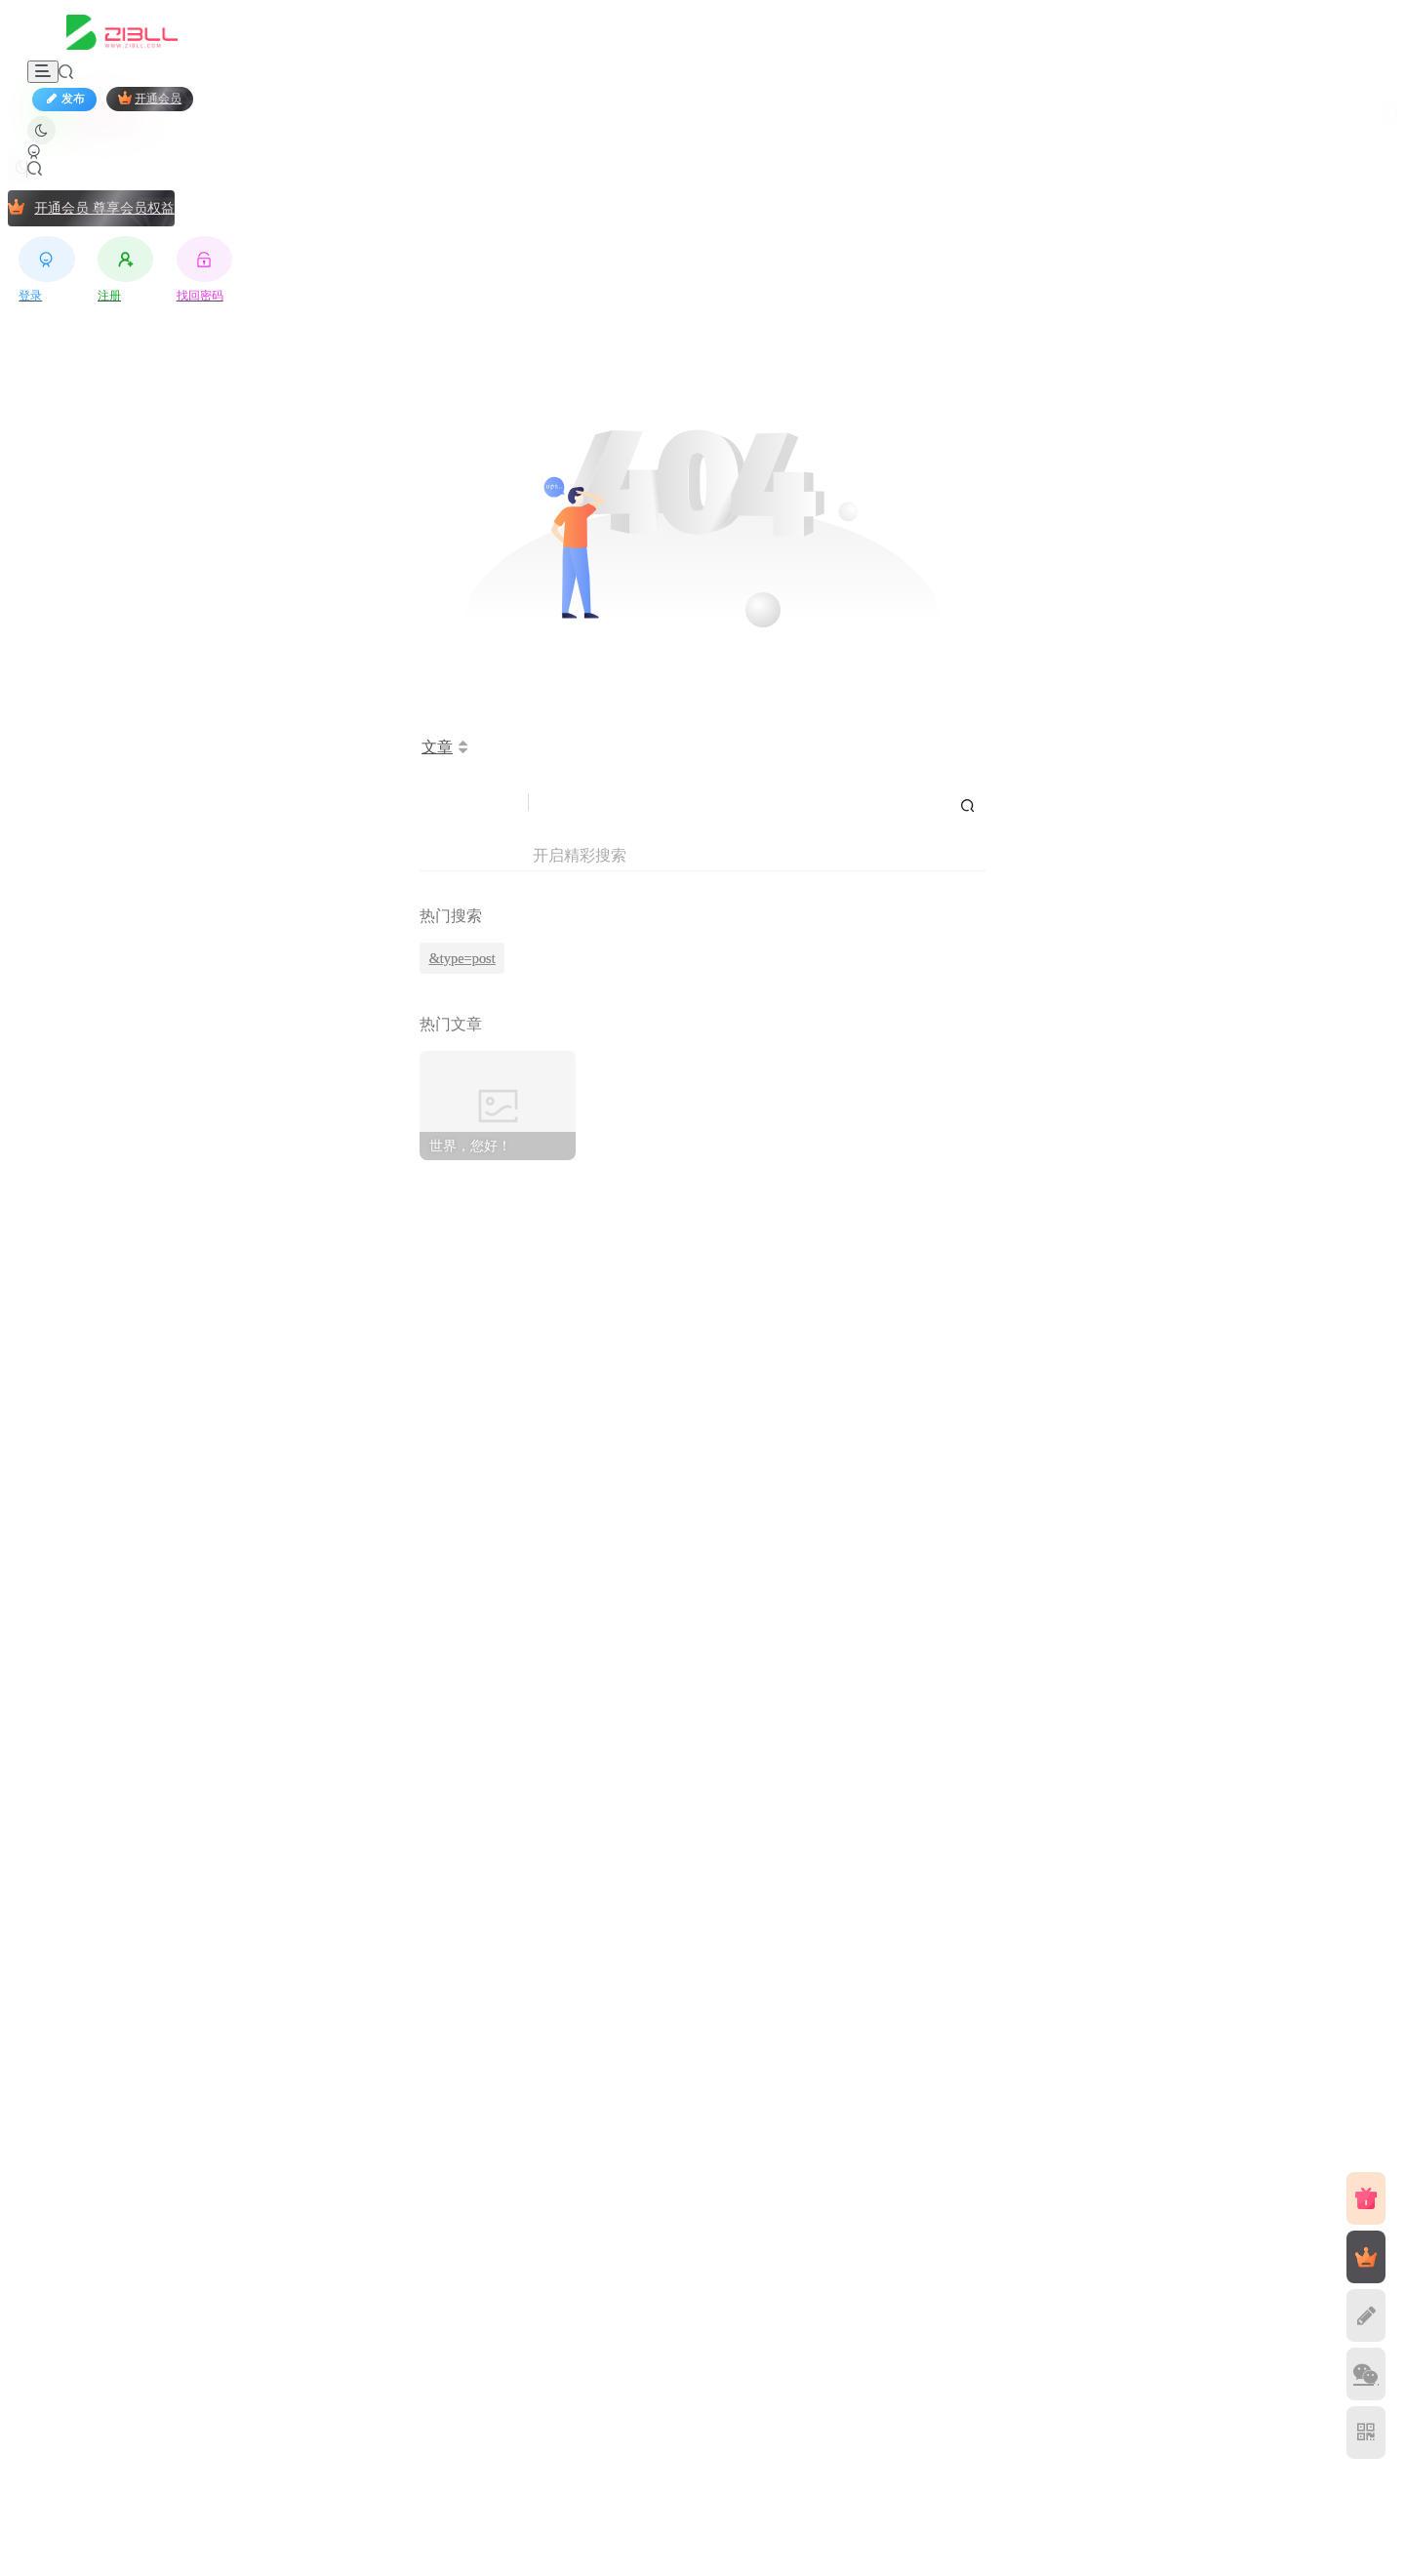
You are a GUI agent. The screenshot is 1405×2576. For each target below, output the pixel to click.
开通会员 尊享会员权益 (91, 207)
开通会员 (149, 98)
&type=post (462, 958)
